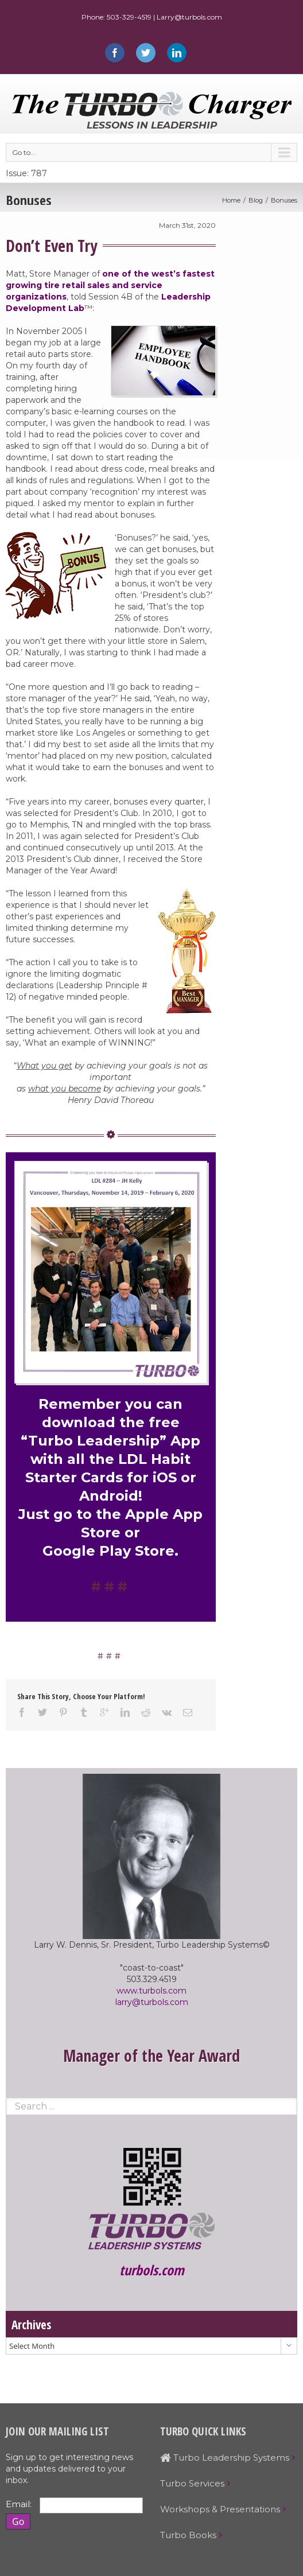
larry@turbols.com (151, 2002)
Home (231, 200)
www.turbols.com (151, 1991)
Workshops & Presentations (220, 2509)
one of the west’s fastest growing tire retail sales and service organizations (110, 285)
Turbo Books (188, 2535)
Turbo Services (192, 2483)
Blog (255, 200)
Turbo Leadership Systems (224, 2457)
